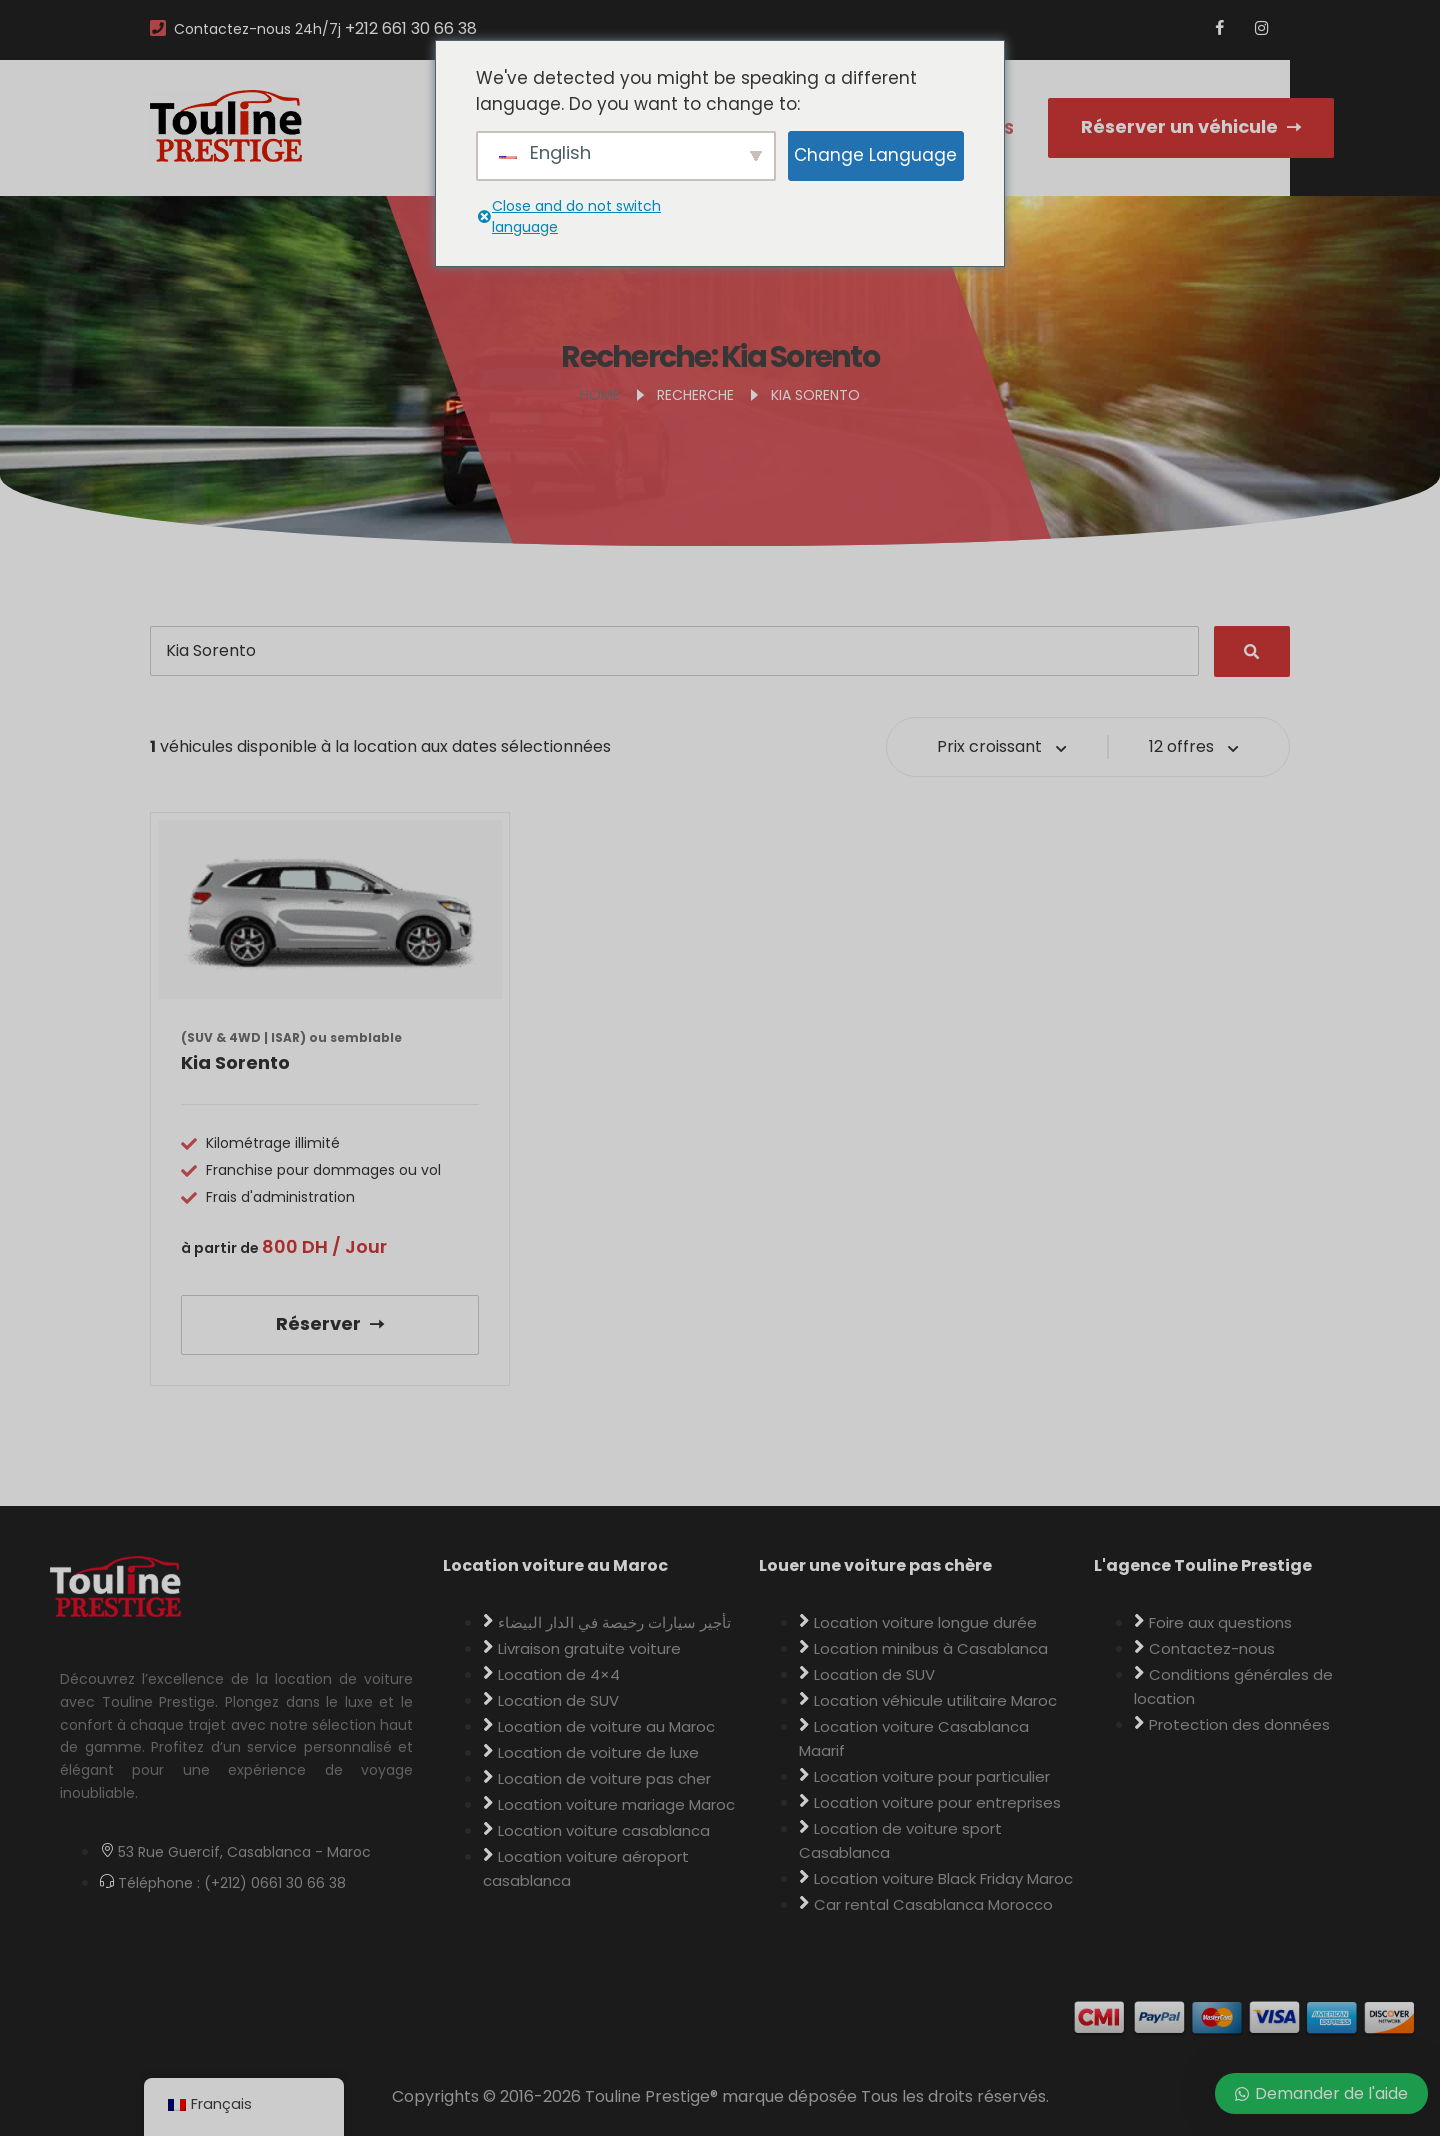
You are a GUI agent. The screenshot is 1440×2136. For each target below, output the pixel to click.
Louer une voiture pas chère (875, 1565)
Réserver (330, 1323)
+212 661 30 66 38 (411, 28)
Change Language (875, 155)
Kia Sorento (235, 1062)
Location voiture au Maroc (555, 1565)
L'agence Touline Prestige (1203, 1565)
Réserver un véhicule (1191, 126)
